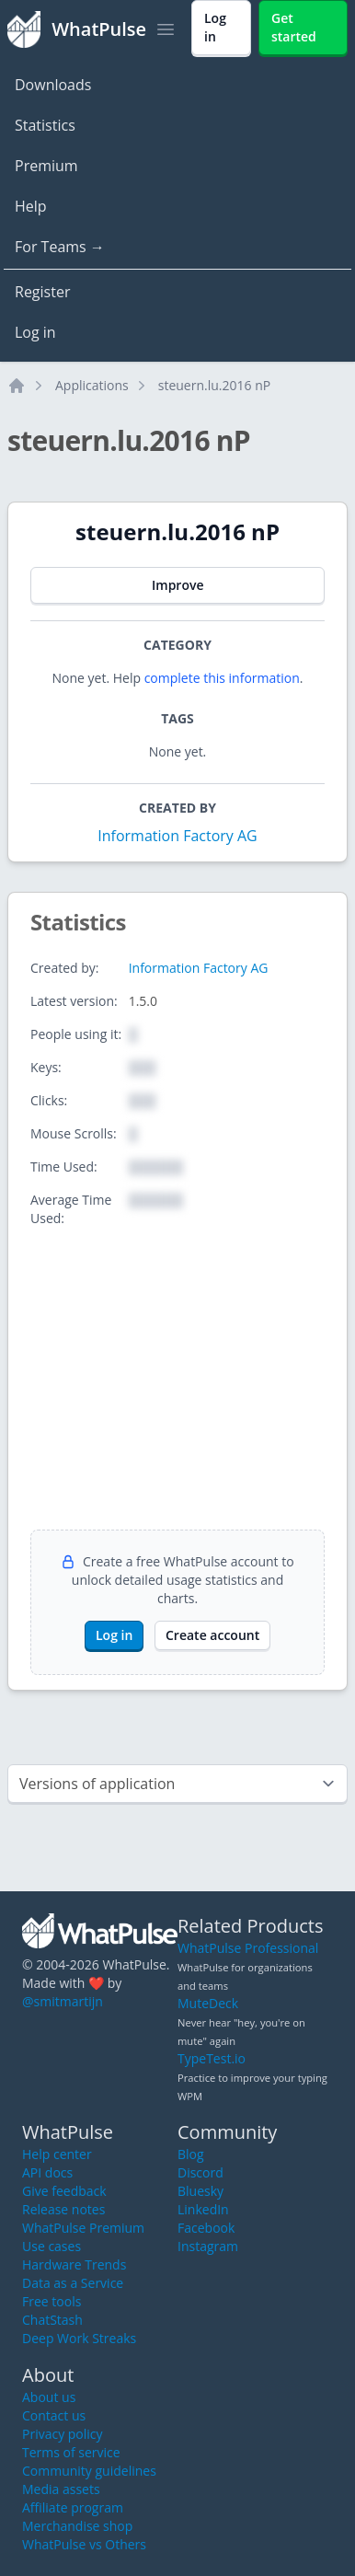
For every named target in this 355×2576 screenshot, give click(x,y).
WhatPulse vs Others (84, 2544)
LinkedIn (203, 2209)
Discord (200, 2172)
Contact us (54, 2415)
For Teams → (60, 247)
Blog (191, 2154)
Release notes (63, 2209)
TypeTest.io (212, 2058)
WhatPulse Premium (83, 2227)
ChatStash (52, 2319)
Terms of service (71, 2452)
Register (42, 292)
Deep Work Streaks (79, 2338)
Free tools (51, 2301)
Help (31, 206)
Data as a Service (72, 2283)
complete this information (222, 678)
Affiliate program (72, 2507)
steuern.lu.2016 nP (214, 385)
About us (48, 2397)
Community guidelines (89, 2470)
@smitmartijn (62, 2001)
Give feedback (64, 2191)
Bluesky (200, 2191)
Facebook (206, 2227)
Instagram (208, 2246)
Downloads (53, 85)
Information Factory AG (177, 836)
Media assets (61, 2489)
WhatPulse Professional (248, 1948)
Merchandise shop (77, 2526)
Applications (92, 385)
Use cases (51, 2246)
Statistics (45, 125)
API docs (47, 2172)
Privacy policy (62, 2434)
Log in (35, 332)
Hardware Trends (74, 2264)
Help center (57, 2154)
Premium (46, 166)
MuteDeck (208, 2003)
